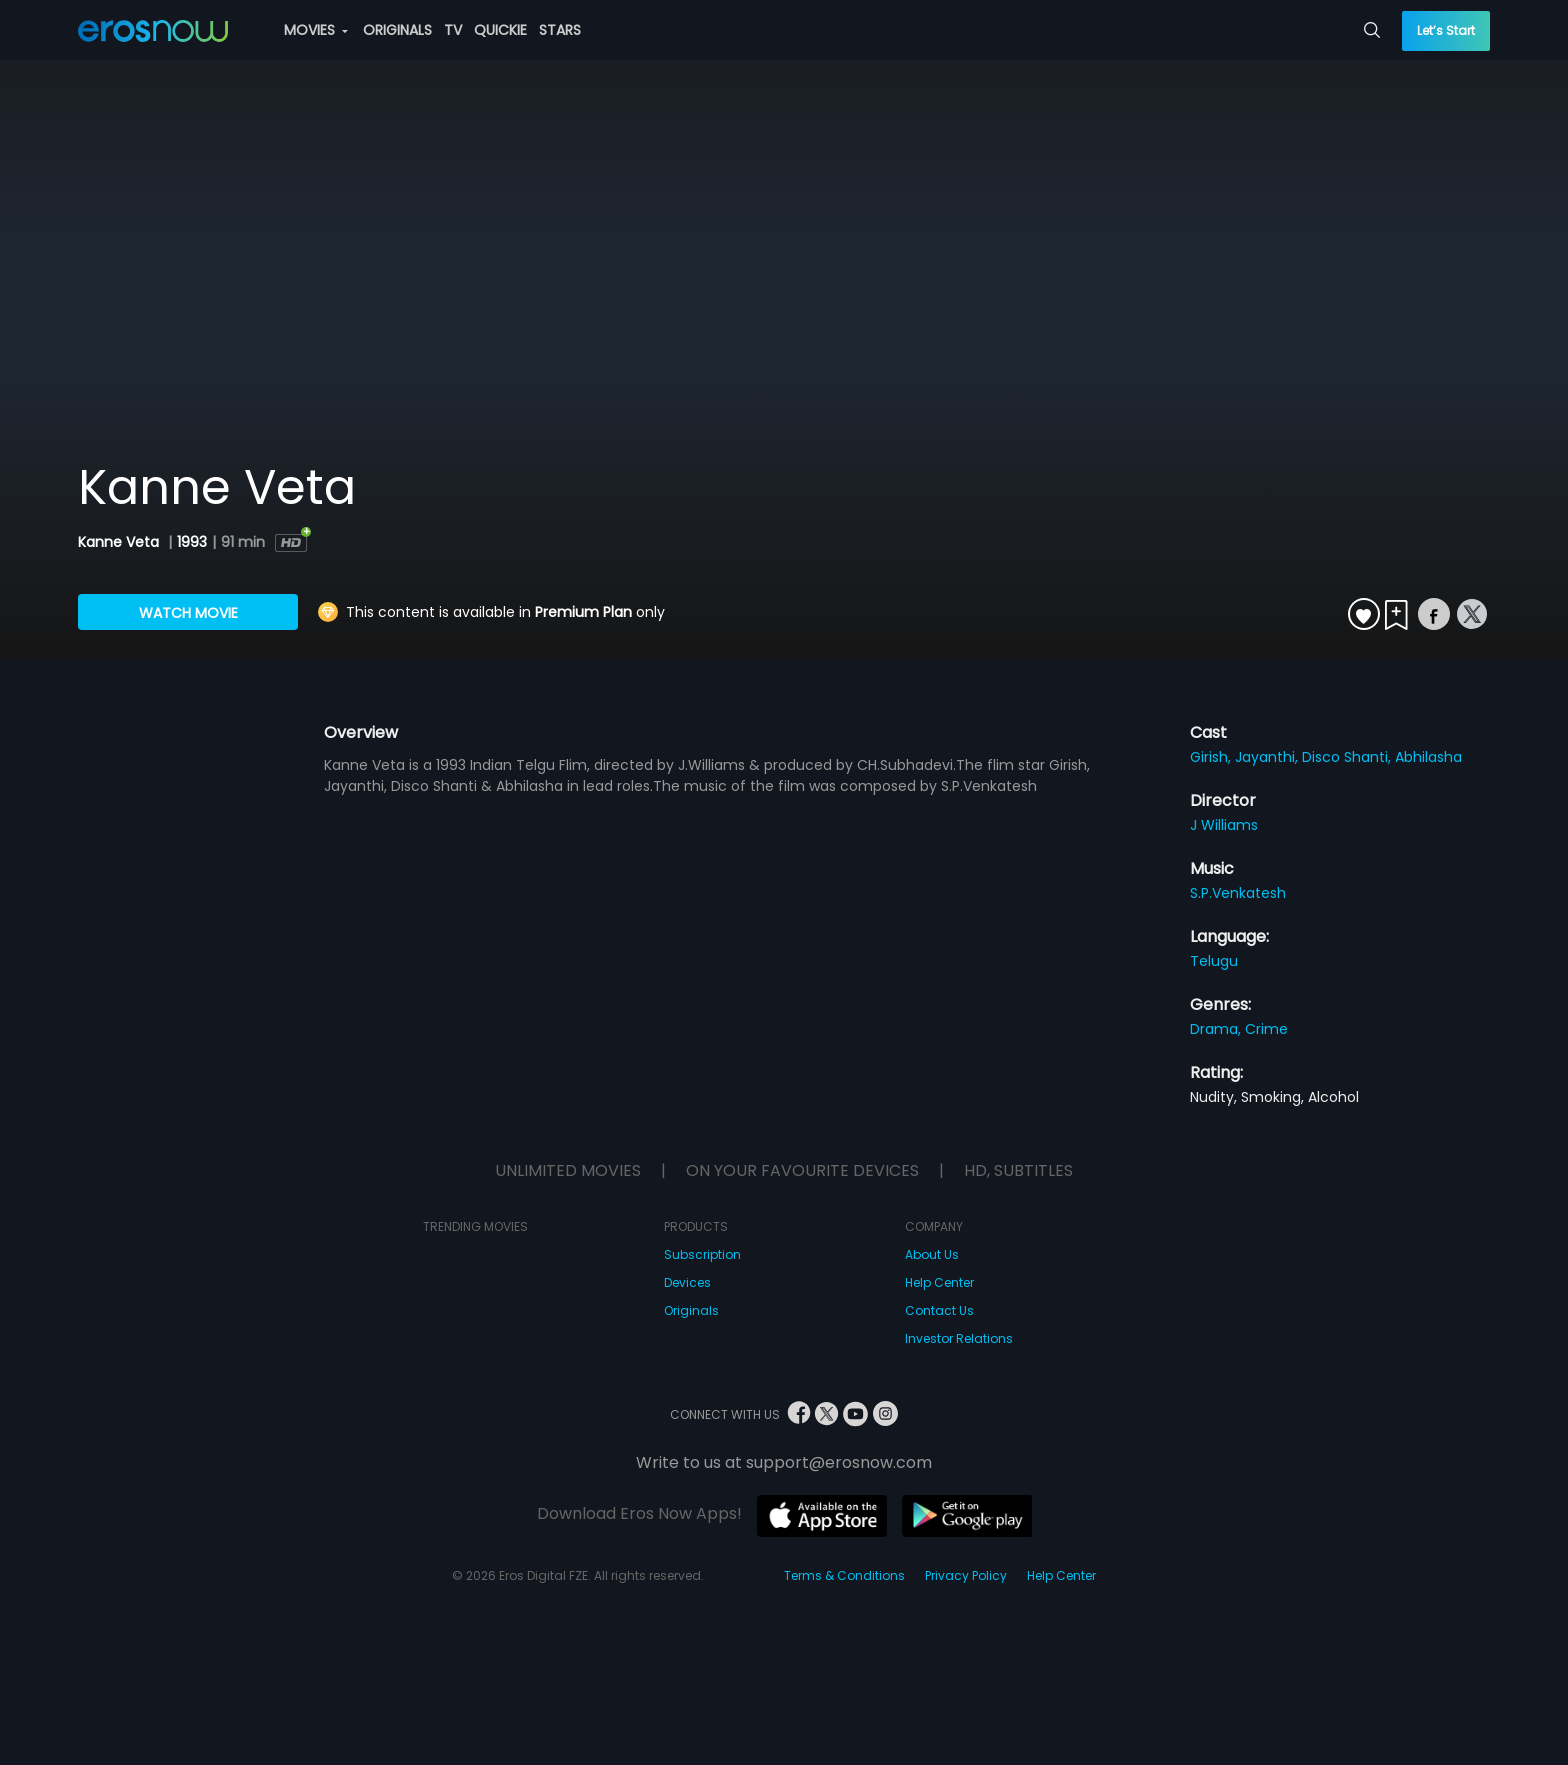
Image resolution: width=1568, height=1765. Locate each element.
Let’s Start (1446, 30)
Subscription (702, 1254)
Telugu (1214, 961)
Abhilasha (1428, 757)
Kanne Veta (120, 542)
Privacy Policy (966, 1575)
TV (453, 30)
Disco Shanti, (1348, 757)
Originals (691, 1310)
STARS (560, 30)
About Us (932, 1254)
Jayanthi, (1268, 757)
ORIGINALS (397, 30)
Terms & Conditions (844, 1575)
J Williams (1224, 825)
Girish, (1212, 757)
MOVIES (316, 30)
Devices (687, 1282)
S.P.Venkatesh (1238, 893)
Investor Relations (959, 1338)
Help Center (939, 1282)
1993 (192, 542)
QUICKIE (500, 30)
